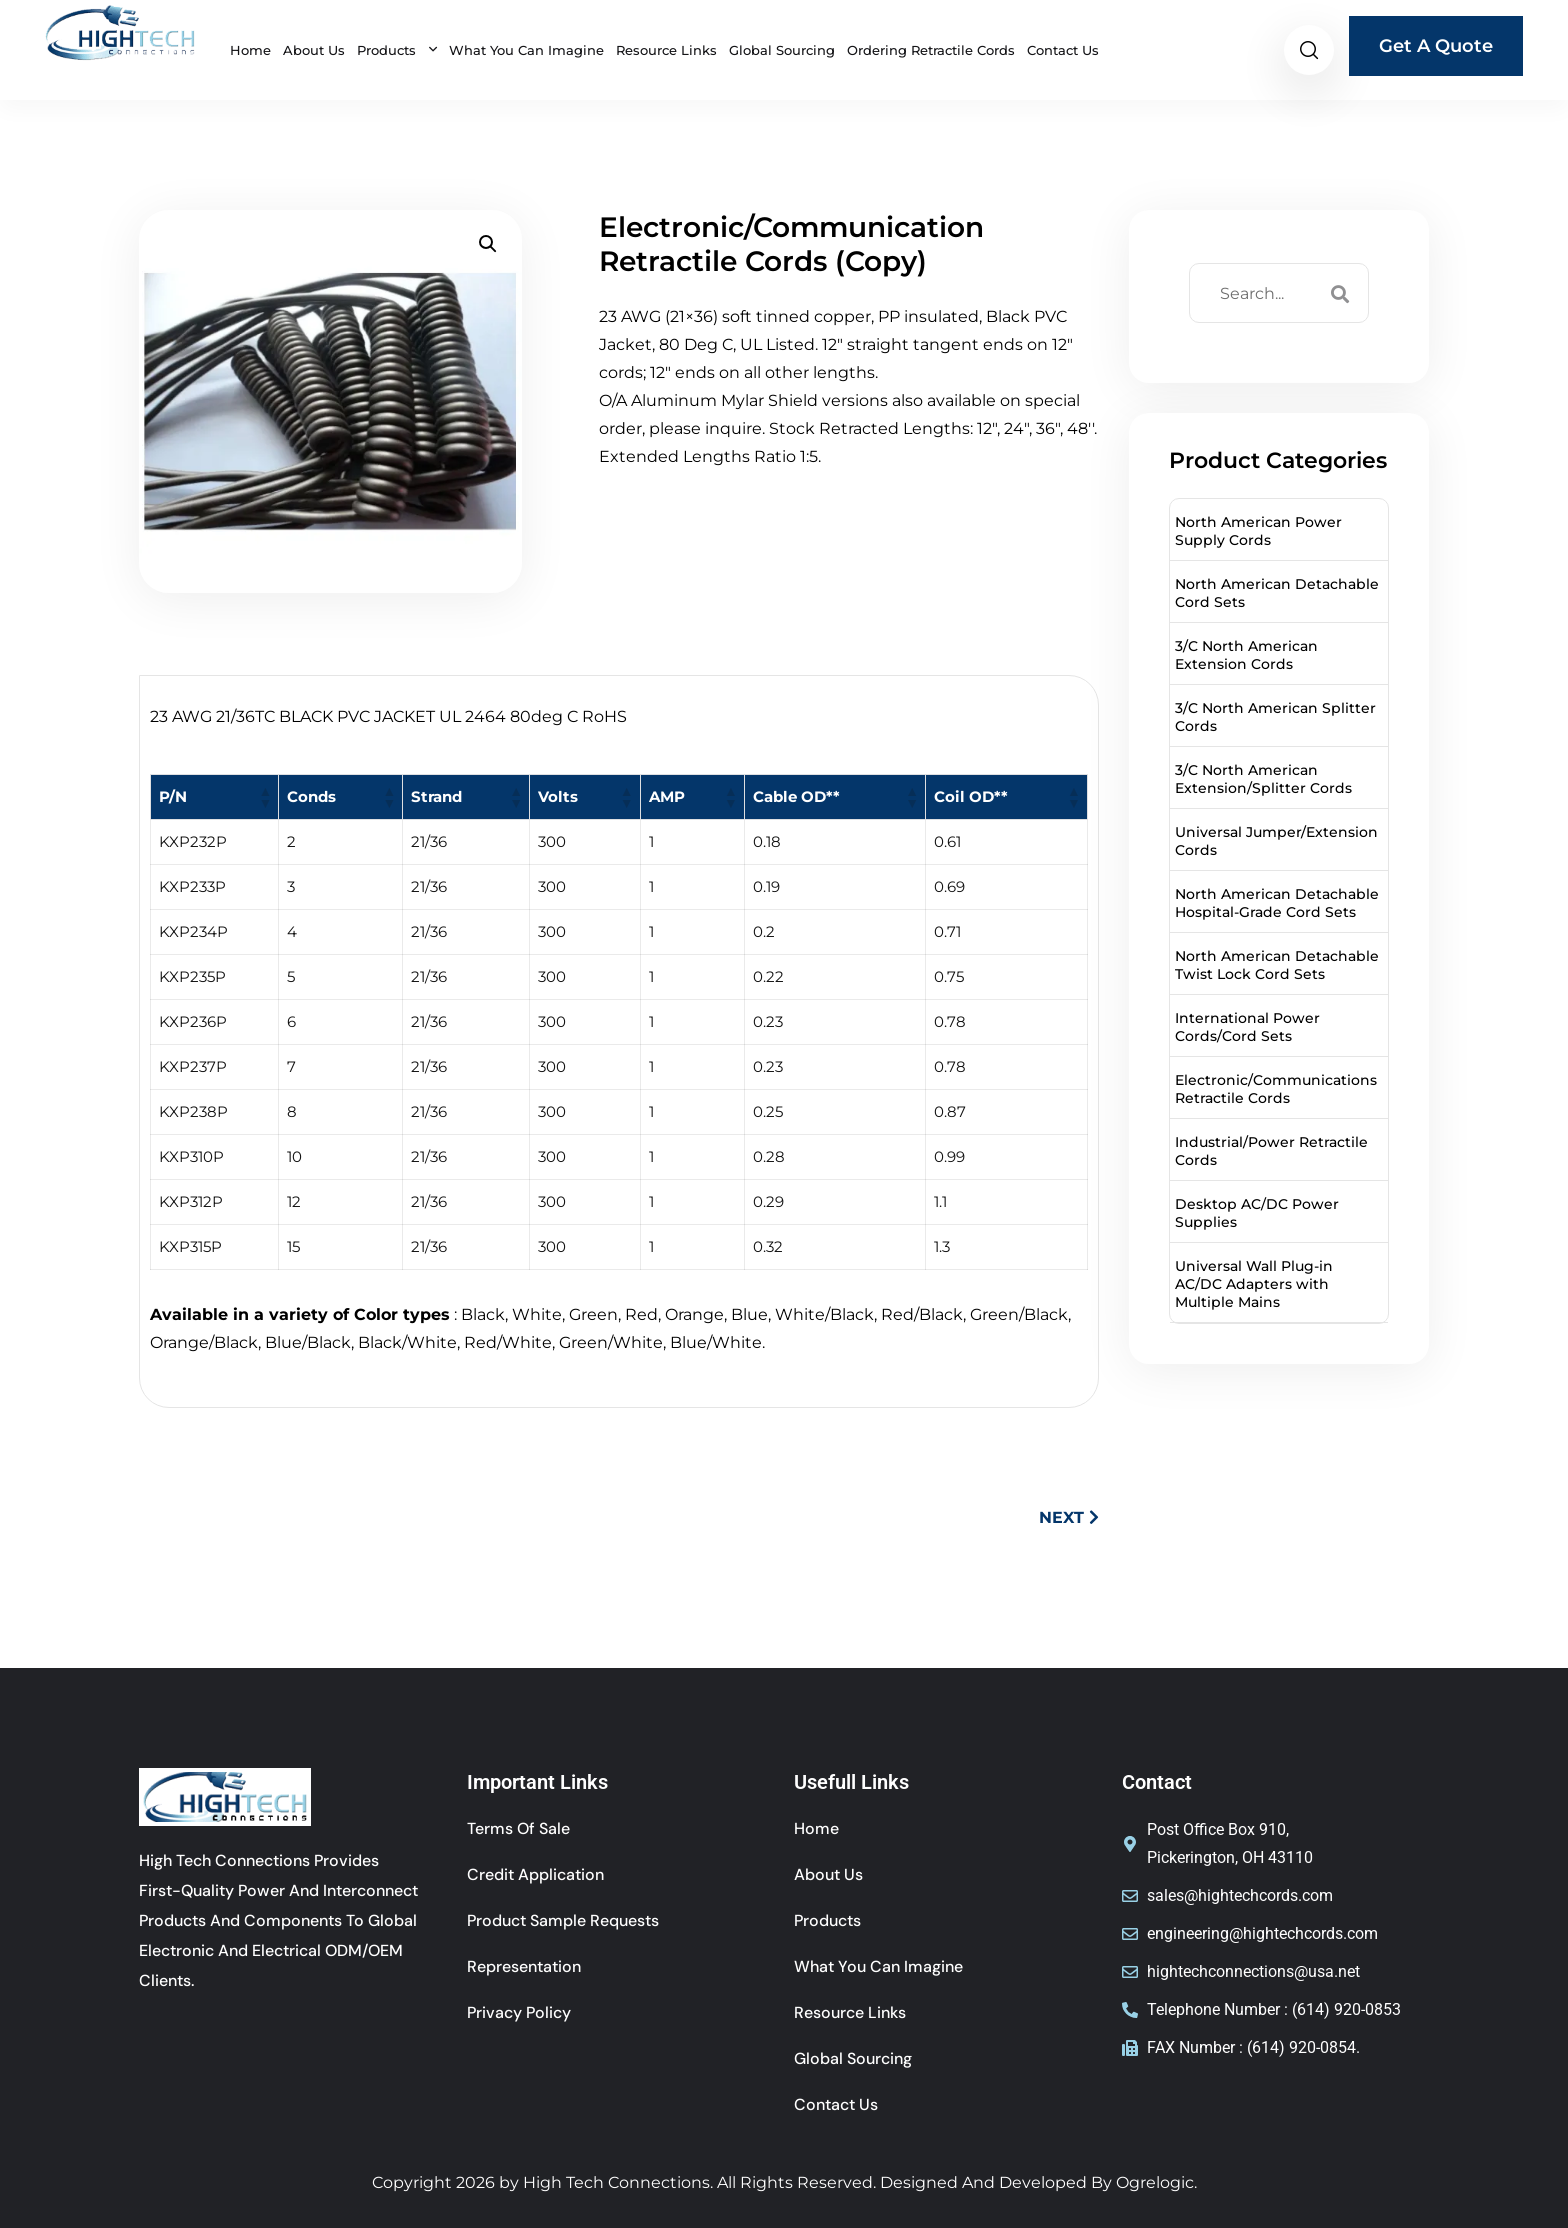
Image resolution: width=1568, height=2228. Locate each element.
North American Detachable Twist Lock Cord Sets (1277, 965)
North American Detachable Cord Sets (1277, 593)
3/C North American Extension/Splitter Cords (1263, 779)
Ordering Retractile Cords (931, 50)
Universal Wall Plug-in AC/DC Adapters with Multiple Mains (1254, 1284)
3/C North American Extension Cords (1246, 655)
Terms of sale (518, 1828)
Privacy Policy (519, 2012)
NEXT (1069, 1517)
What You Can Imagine (526, 50)
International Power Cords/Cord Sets (1247, 1027)
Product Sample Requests (563, 1920)
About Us (314, 50)
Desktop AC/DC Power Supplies (1257, 1213)
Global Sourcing (782, 50)
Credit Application (535, 1874)
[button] (488, 244)
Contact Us (1063, 50)
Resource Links (666, 50)
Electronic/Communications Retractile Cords (1276, 1089)
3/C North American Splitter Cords (1275, 717)
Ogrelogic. (1156, 2182)
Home (250, 50)
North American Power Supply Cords (1258, 531)
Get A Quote (1436, 46)
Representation (524, 1966)
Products (388, 50)
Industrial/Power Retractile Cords (1271, 1151)
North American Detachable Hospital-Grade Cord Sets (1277, 903)
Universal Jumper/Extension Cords (1276, 841)
